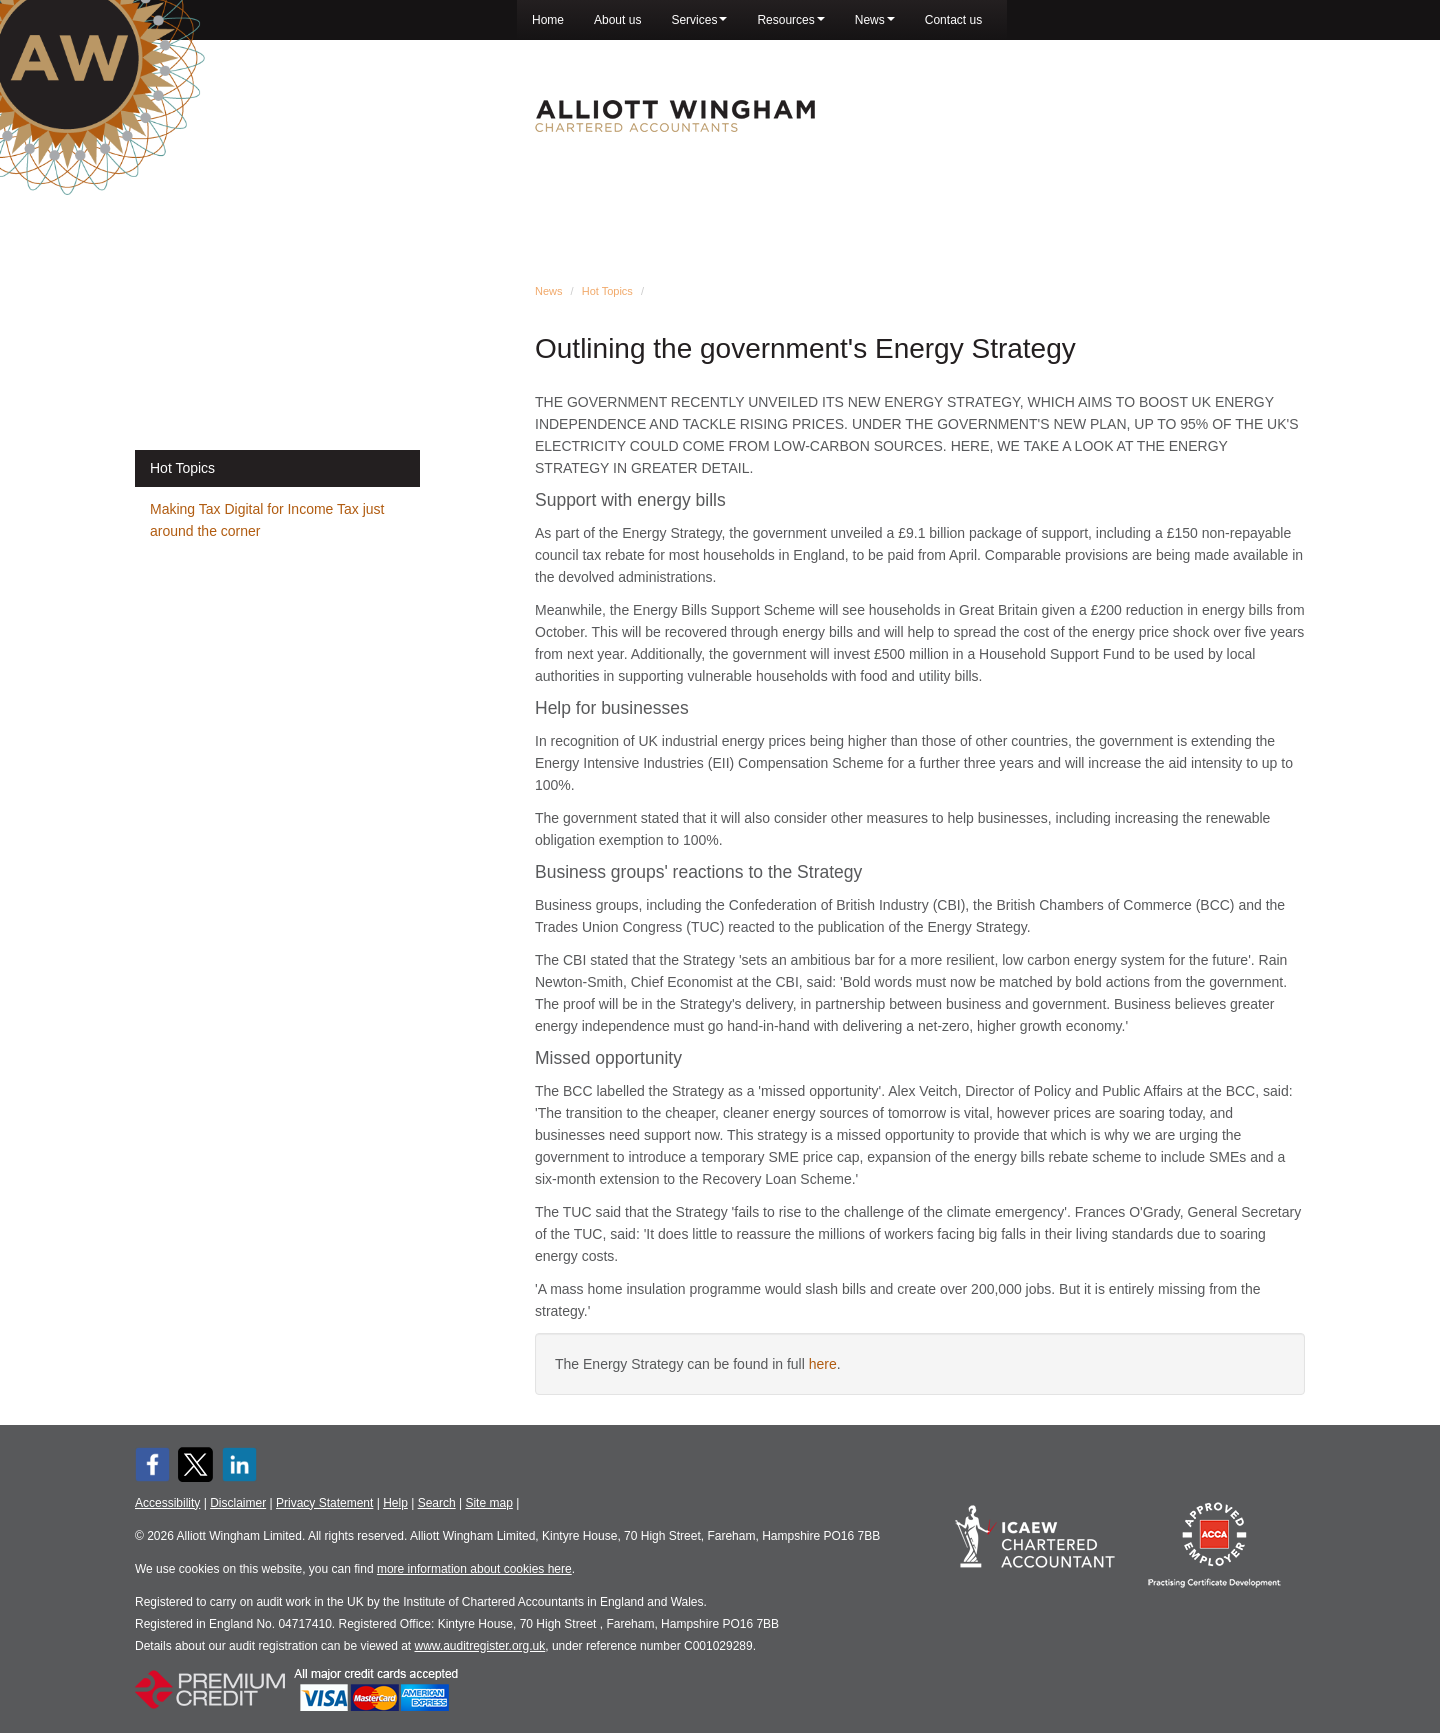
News (875, 20)
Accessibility (167, 1503)
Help (395, 1503)
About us (617, 20)
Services (699, 20)
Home (548, 20)
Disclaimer (238, 1503)
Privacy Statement (324, 1503)
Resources (790, 20)
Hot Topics (607, 291)
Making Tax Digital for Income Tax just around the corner (267, 520)
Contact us (953, 20)
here (823, 1364)
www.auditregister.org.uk (480, 1646)
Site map (488, 1503)
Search (437, 1503)
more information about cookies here (474, 1569)
